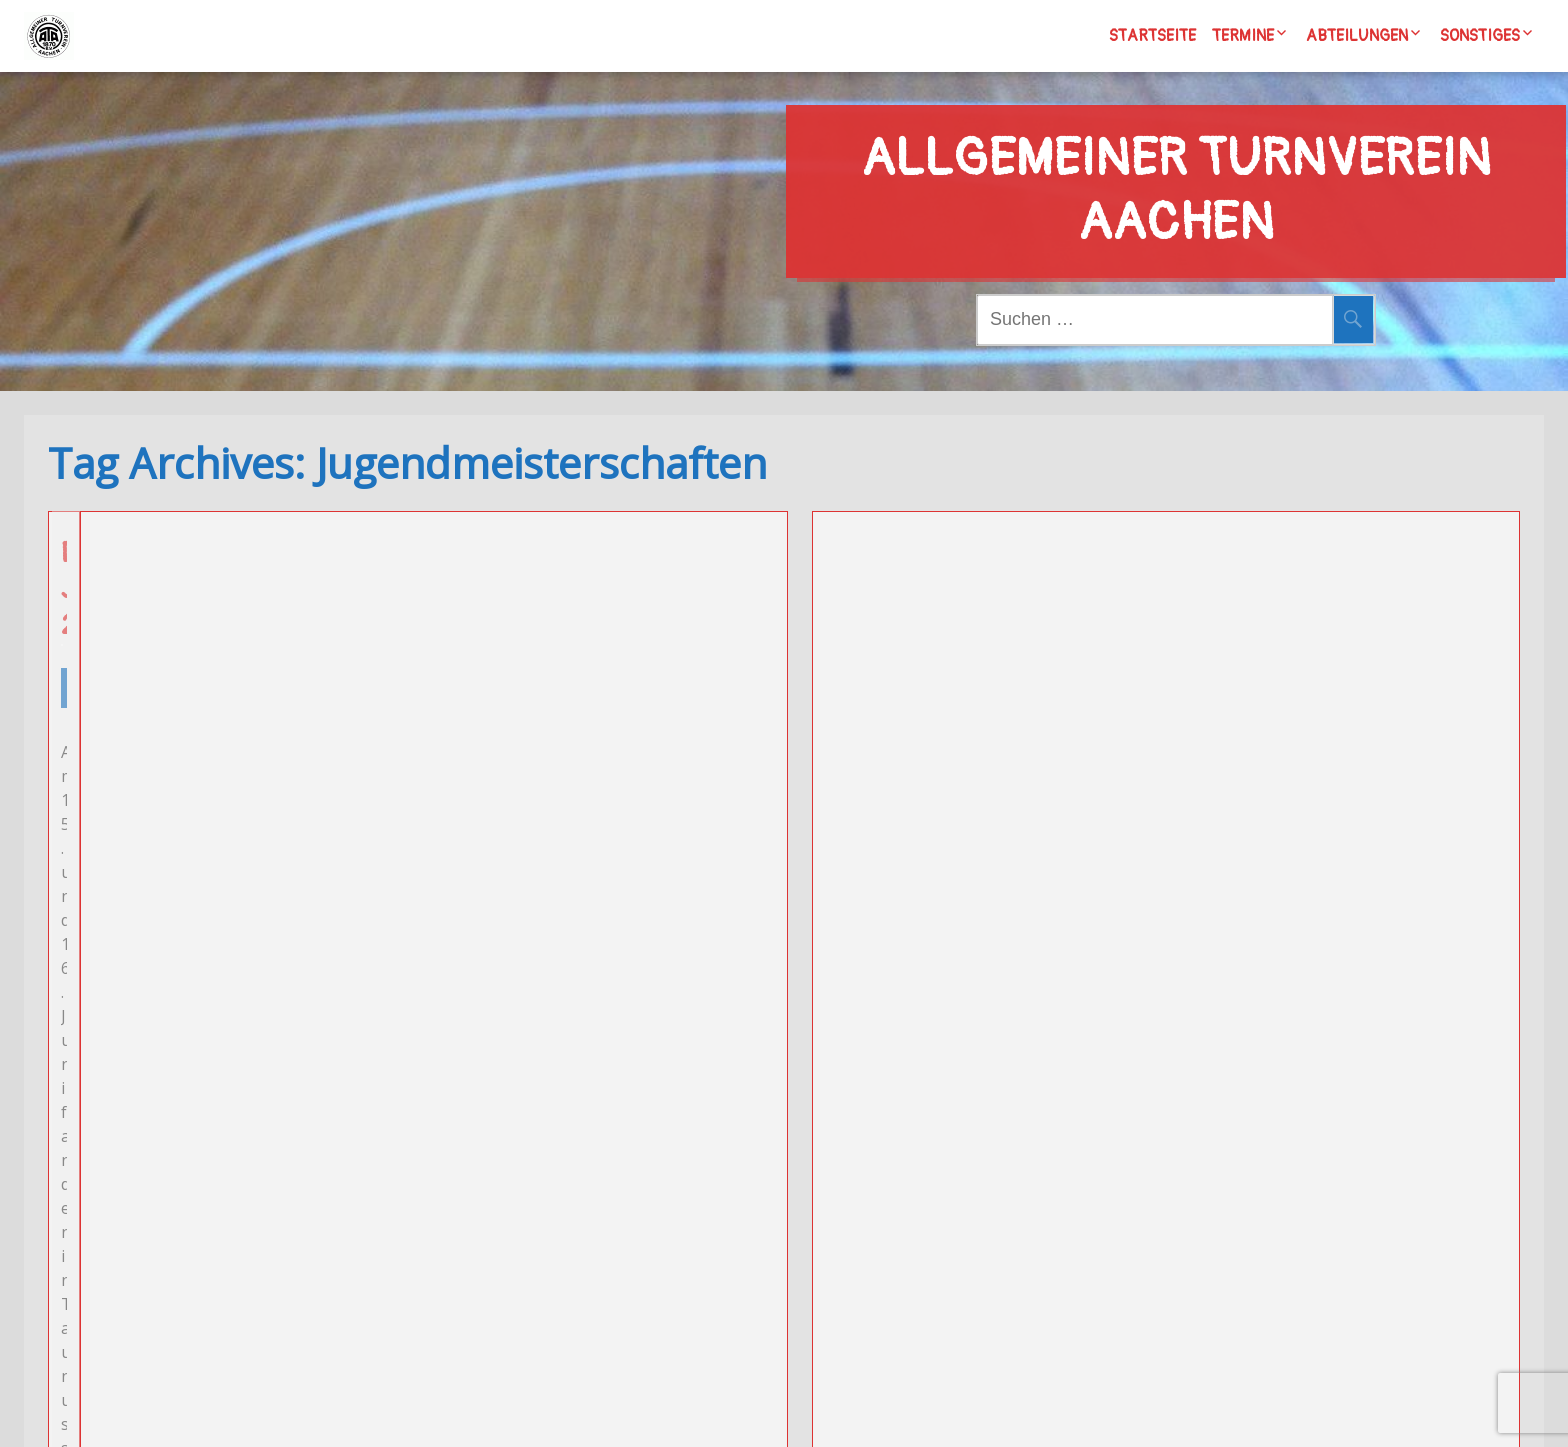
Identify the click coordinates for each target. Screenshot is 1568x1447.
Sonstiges (1480, 36)
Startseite (1152, 36)
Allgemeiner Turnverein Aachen (1176, 153)
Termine (1243, 36)
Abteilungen (1357, 36)
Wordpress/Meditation (905, 1411)
